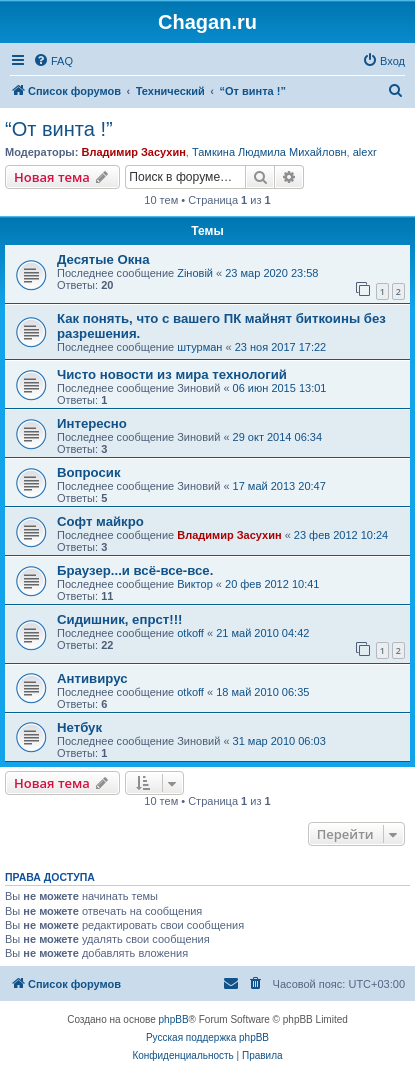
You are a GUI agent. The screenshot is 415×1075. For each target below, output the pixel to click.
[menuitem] (53, 61)
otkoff (190, 633)
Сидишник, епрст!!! (119, 619)
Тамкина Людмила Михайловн (269, 152)
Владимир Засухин (133, 152)
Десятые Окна (103, 259)
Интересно (92, 423)
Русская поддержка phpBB (207, 1037)
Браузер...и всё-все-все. (135, 570)
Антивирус (92, 678)
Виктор (195, 584)
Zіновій (195, 273)
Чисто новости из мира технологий (172, 374)
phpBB (174, 1019)
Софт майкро (100, 521)
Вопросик (89, 472)
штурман (199, 347)
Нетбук (79, 727)
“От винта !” (59, 129)
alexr (365, 152)
